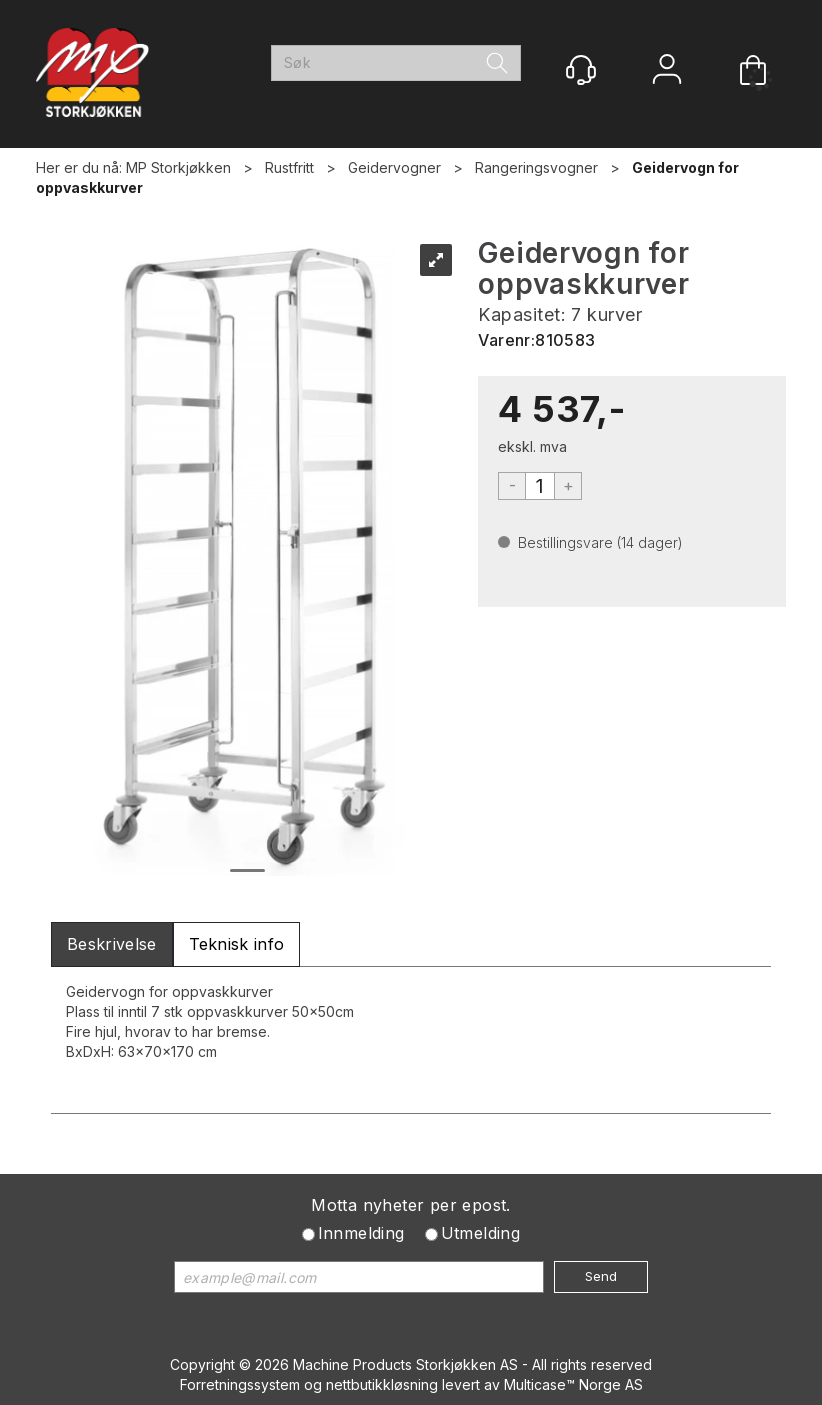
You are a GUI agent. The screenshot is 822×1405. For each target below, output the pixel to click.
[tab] (112, 944)
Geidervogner (394, 167)
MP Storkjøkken (178, 167)
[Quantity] (540, 486)
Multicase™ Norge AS (573, 1384)
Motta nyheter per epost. (411, 1205)
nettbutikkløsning (382, 1384)
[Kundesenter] (581, 70)
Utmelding (481, 1233)
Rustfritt (289, 167)
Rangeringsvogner (536, 167)
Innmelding (361, 1233)
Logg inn (667, 71)
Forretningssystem (240, 1384)
